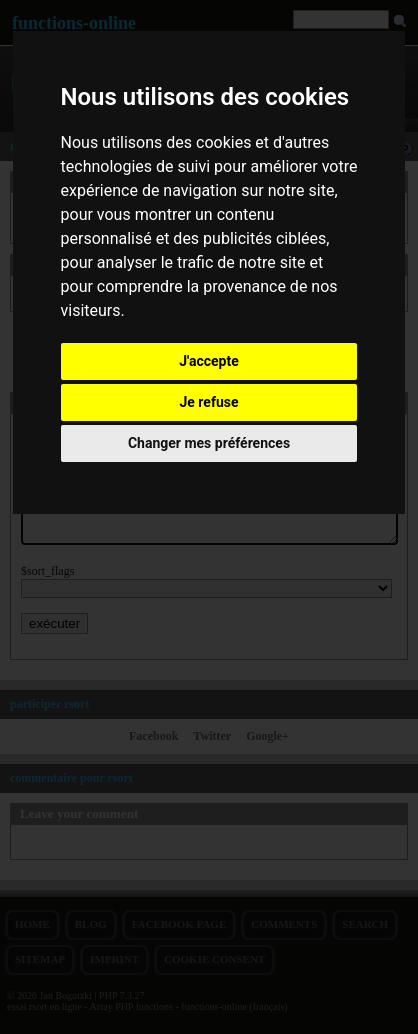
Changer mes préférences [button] (209, 443)
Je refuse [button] (208, 402)
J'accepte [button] (209, 361)
